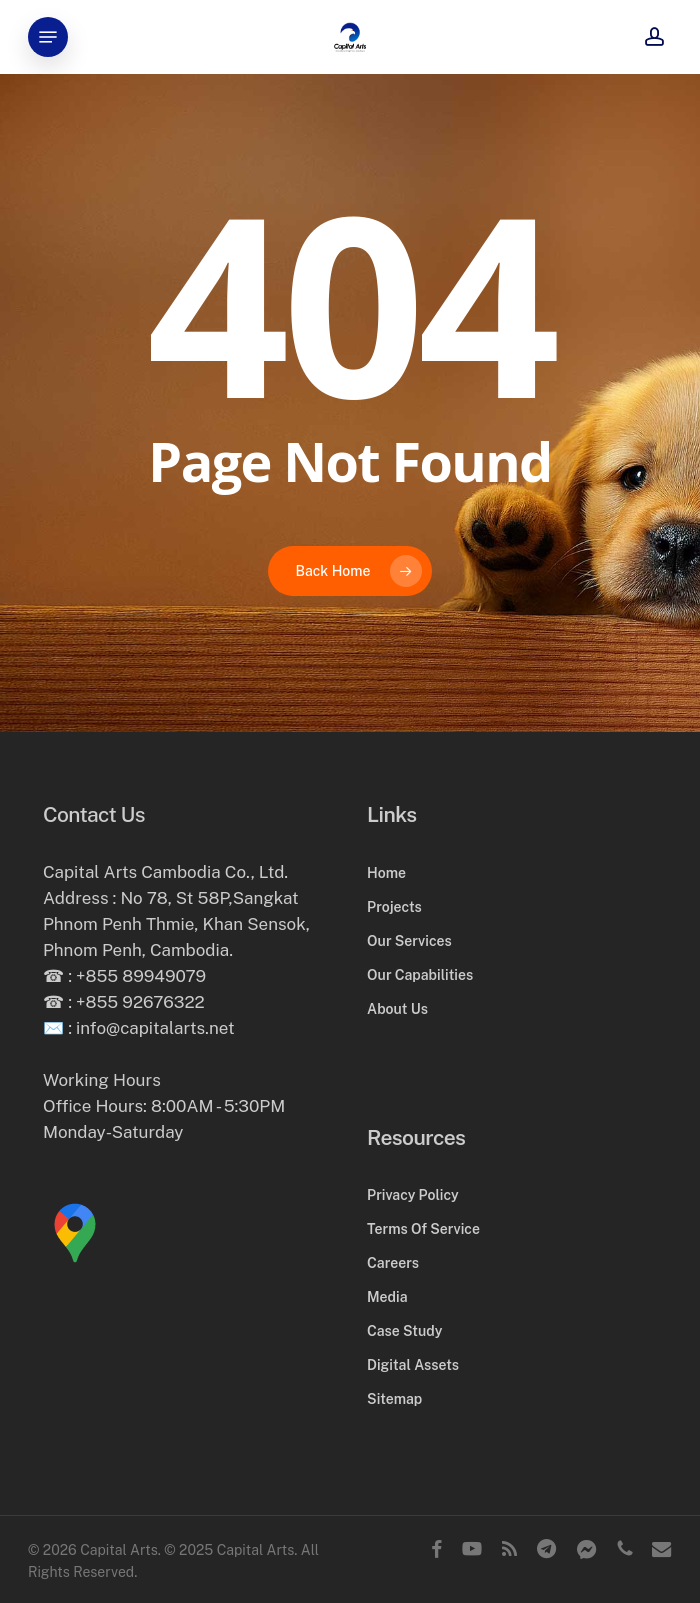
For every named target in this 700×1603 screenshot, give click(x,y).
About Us (397, 1009)
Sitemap (394, 1399)
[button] (48, 37)
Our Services (409, 941)
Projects (394, 907)
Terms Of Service (423, 1229)
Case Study (404, 1331)
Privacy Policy (412, 1195)
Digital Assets (413, 1365)
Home (386, 873)
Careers (393, 1263)
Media (387, 1297)
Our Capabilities (420, 975)
